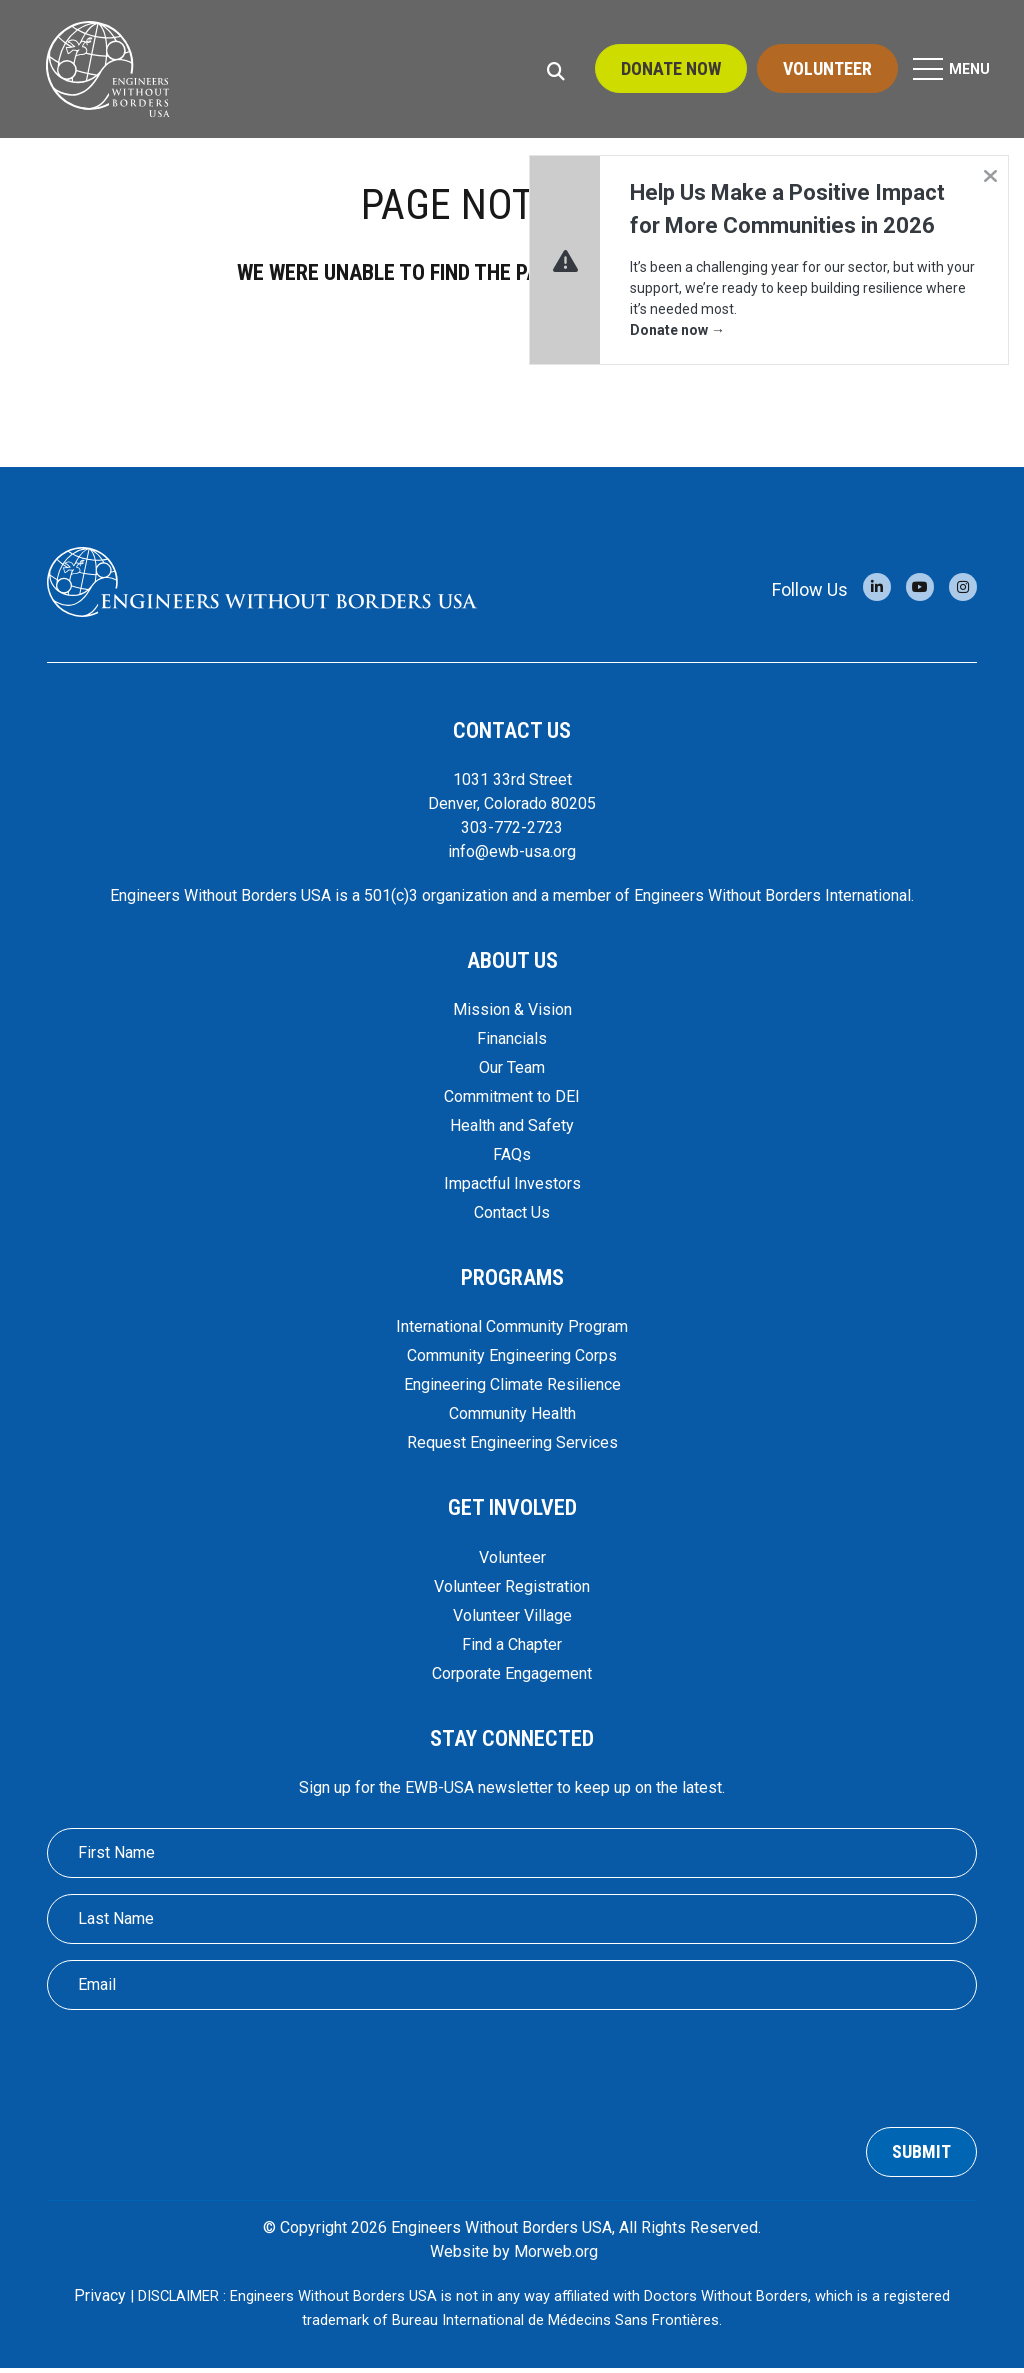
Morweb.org (556, 2256)
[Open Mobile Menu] (953, 70)
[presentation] (512, 2070)
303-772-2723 (512, 833)
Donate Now (671, 69)
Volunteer (827, 69)
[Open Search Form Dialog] (556, 69)
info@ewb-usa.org (512, 857)
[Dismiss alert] (990, 174)
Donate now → (677, 330)
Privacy (100, 2300)
